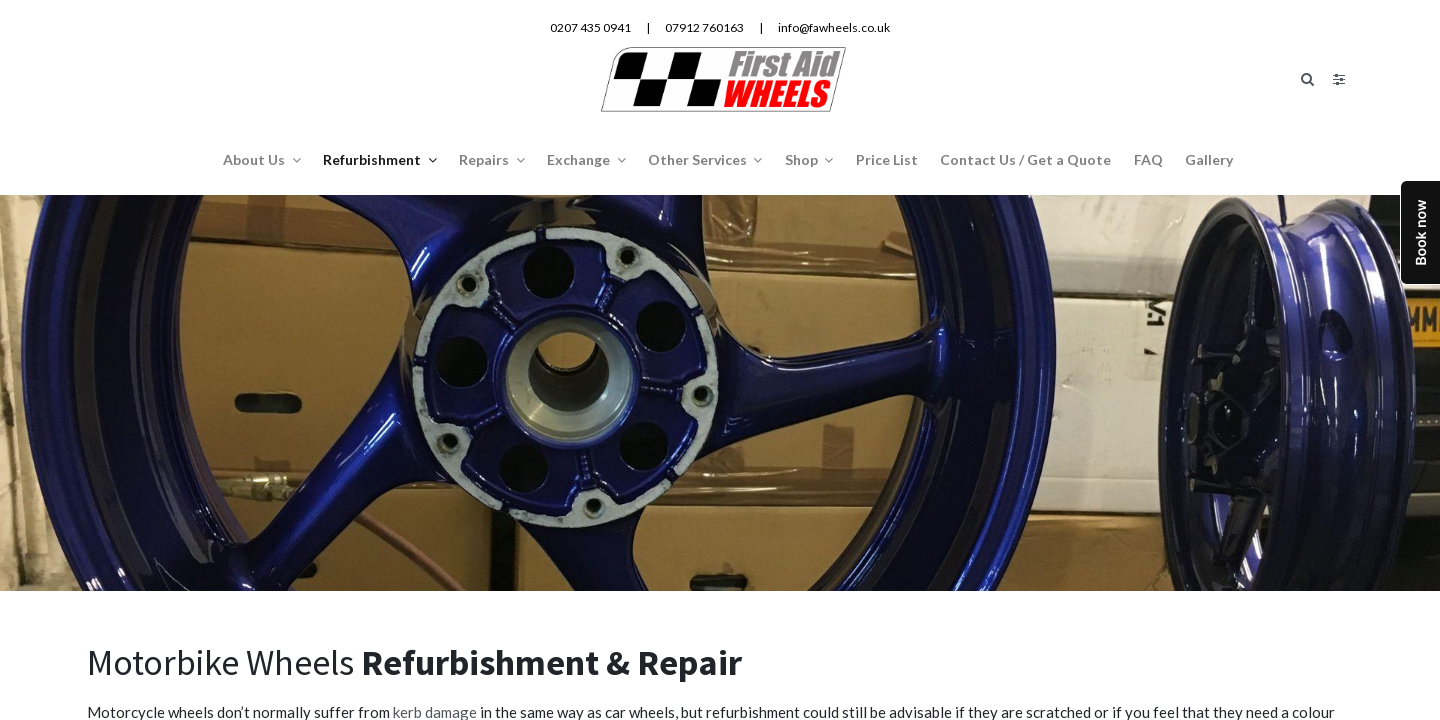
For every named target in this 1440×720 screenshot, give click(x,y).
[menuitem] (887, 158)
